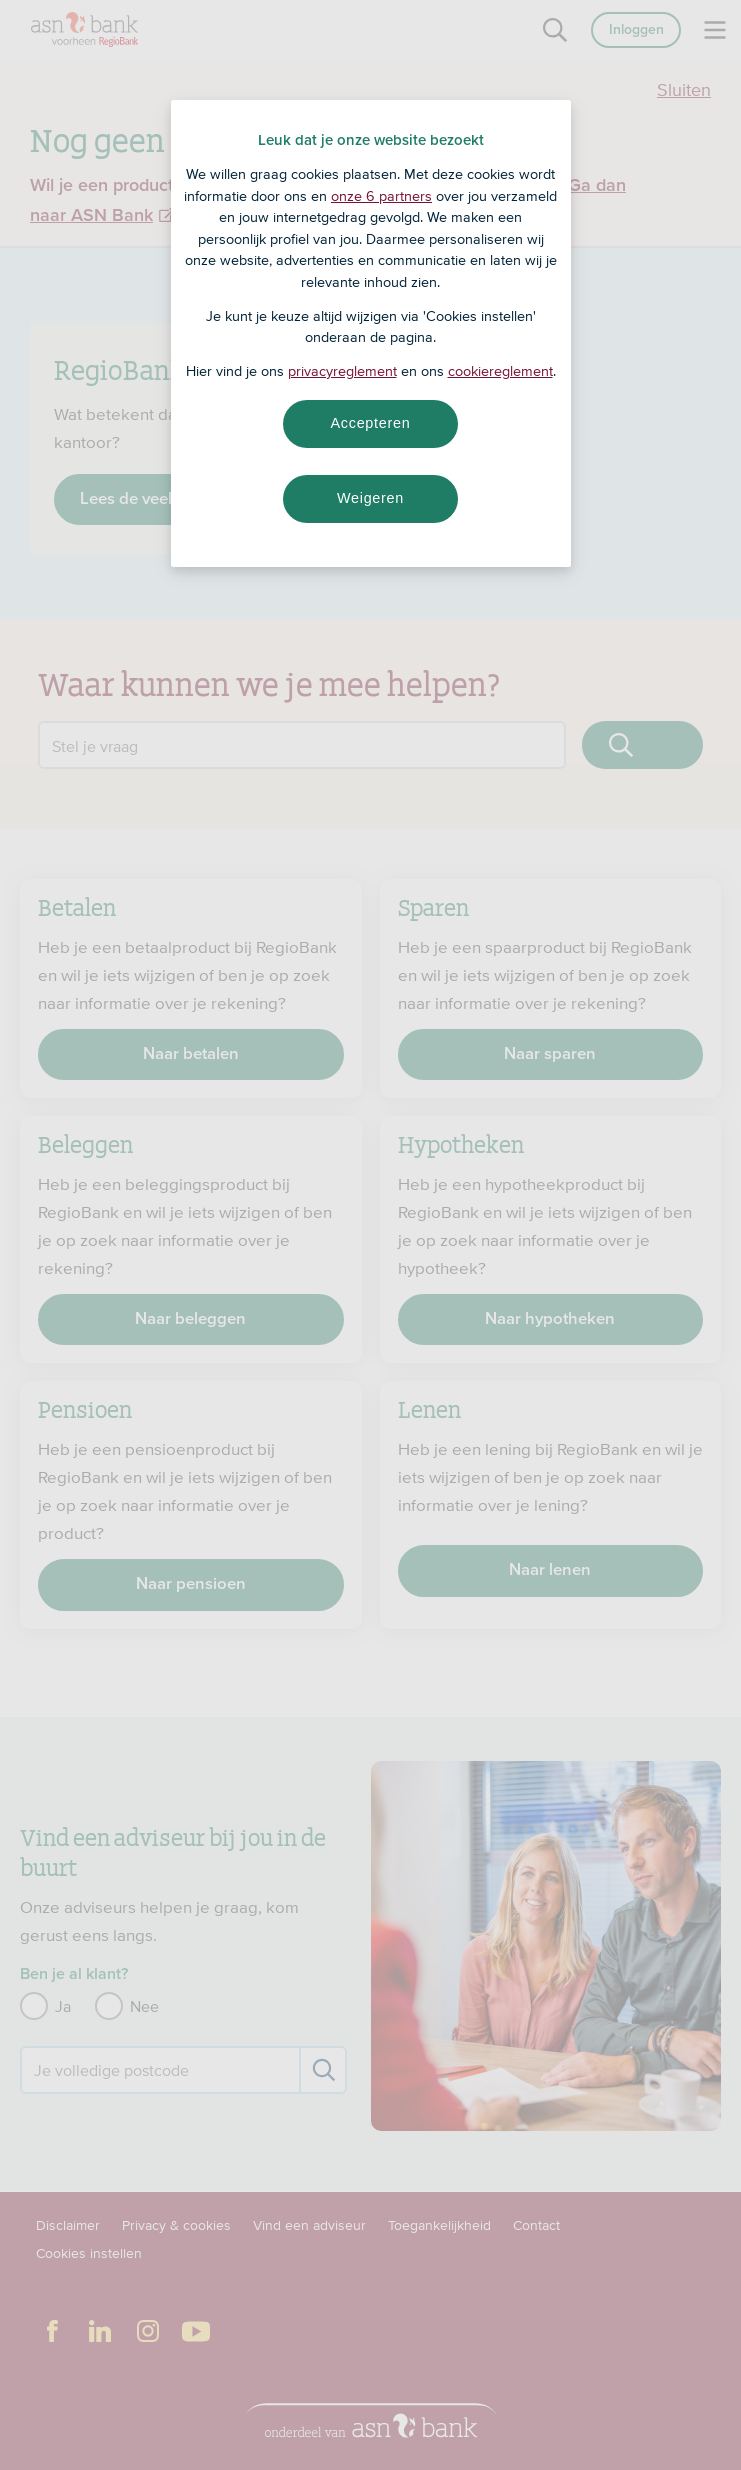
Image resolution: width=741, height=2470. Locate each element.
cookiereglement (500, 371)
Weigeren (370, 498)
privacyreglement (342, 371)
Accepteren (371, 423)
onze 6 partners (381, 196)
